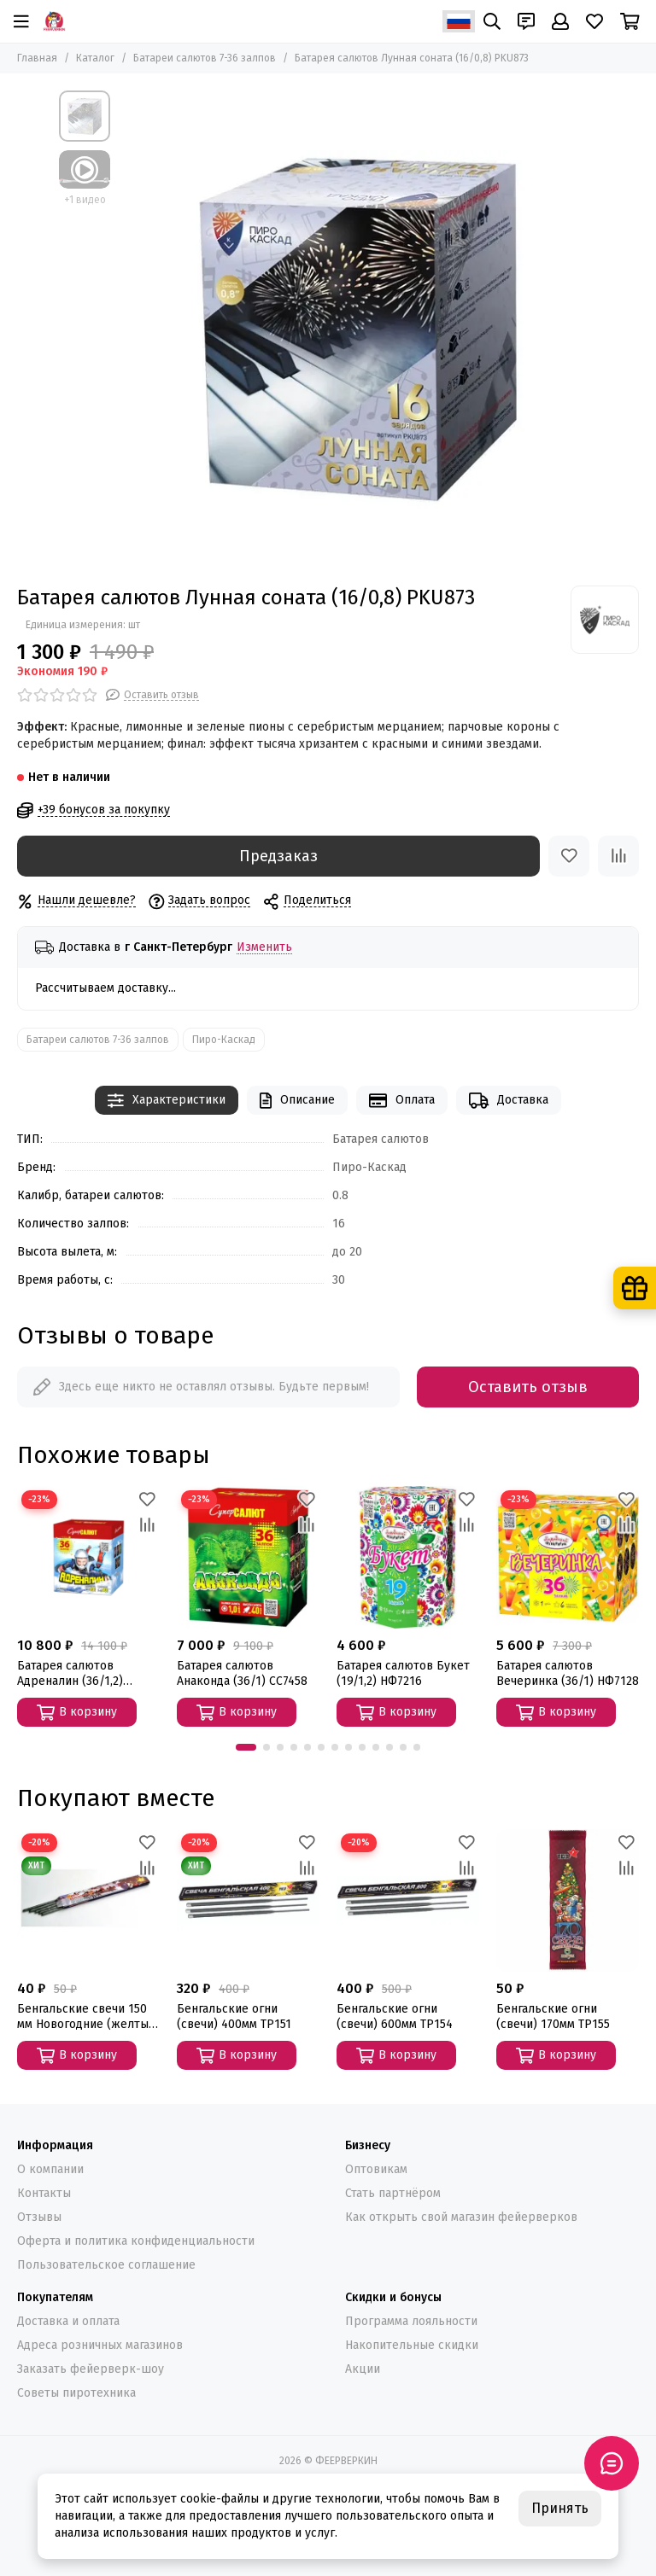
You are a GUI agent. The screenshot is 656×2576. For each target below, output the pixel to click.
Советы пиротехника (76, 2393)
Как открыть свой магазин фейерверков (461, 2217)
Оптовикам (376, 2169)
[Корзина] (630, 21)
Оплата (402, 1101)
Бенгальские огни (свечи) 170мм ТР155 (553, 2016)
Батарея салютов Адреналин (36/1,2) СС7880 (70, 1673)
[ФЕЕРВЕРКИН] (54, 21)
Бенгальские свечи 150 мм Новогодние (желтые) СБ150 (88, 2017)
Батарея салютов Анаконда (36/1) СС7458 (242, 1673)
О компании (50, 2169)
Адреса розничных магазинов (100, 2345)
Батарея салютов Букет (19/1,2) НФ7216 (403, 1673)
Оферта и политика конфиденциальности (136, 2241)
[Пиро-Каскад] (604, 619)
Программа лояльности (411, 2321)
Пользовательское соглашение (106, 2265)
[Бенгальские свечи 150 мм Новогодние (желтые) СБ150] (88, 1900)
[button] (246, 1747)
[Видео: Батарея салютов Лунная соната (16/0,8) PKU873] (84, 169)
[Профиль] (560, 21)
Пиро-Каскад (223, 1040)
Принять (560, 2508)
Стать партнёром (393, 2193)
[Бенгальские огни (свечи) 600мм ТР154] (408, 1900)
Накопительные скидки (411, 2345)
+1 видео (85, 200)
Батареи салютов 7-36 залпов (204, 58)
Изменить (264, 947)
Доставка (508, 1101)
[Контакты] (526, 21)
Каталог (95, 58)
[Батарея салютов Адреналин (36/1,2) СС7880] (88, 1557)
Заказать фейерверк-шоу (90, 2369)
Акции (362, 2369)
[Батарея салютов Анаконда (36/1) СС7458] (248, 1557)
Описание (297, 1101)
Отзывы (39, 2217)
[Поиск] (492, 21)
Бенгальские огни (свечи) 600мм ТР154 (395, 2016)
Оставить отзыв (528, 1387)
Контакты (44, 2193)
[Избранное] (594, 21)
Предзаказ (278, 856)
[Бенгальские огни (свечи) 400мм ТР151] (248, 1900)
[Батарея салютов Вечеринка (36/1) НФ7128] (567, 1557)
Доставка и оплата (68, 2321)
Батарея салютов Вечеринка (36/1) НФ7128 (567, 1673)
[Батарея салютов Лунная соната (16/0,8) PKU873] (358, 329)
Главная (37, 58)
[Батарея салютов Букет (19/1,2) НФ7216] (408, 1557)
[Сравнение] (618, 856)
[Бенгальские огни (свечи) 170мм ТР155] (567, 1900)
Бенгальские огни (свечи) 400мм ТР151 (234, 2016)
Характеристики (167, 1101)
